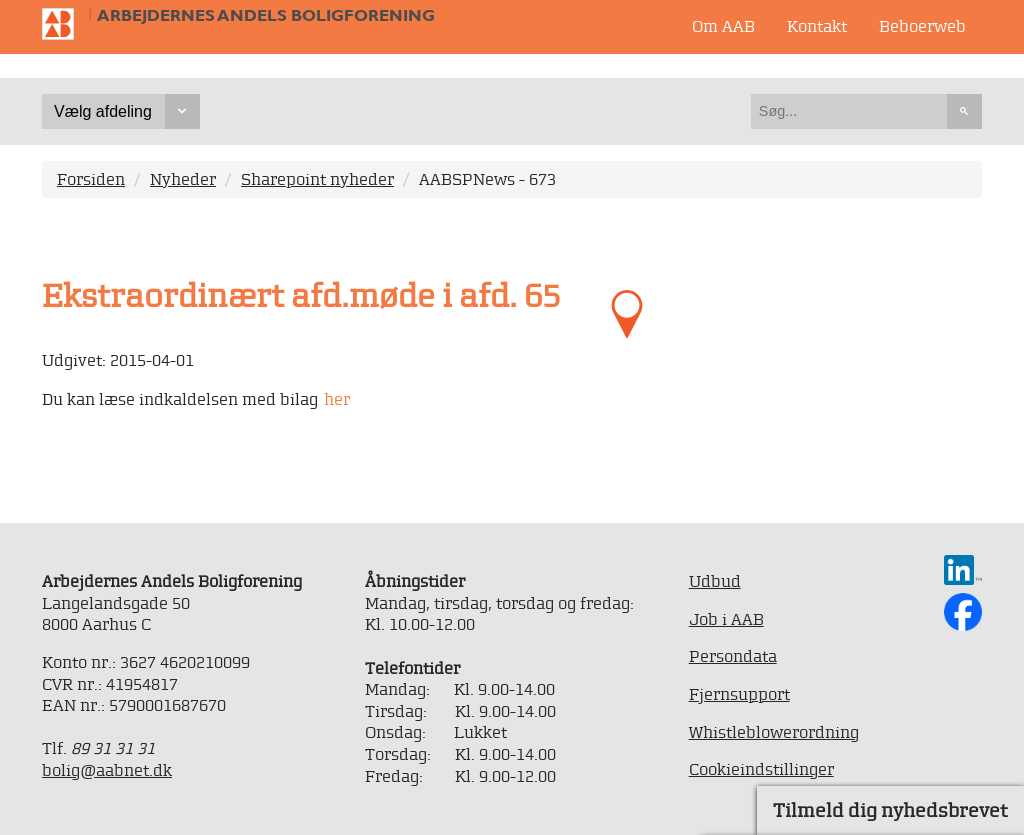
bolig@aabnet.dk (107, 770)
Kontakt (817, 26)
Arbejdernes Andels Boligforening (266, 15)
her (337, 399)
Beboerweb (922, 26)
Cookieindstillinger (761, 769)
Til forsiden (66, 24)
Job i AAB (726, 619)
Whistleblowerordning (774, 732)
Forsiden (91, 179)
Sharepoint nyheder (317, 179)
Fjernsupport (739, 694)
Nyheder (183, 179)
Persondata (733, 656)
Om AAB (723, 26)
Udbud (715, 581)
